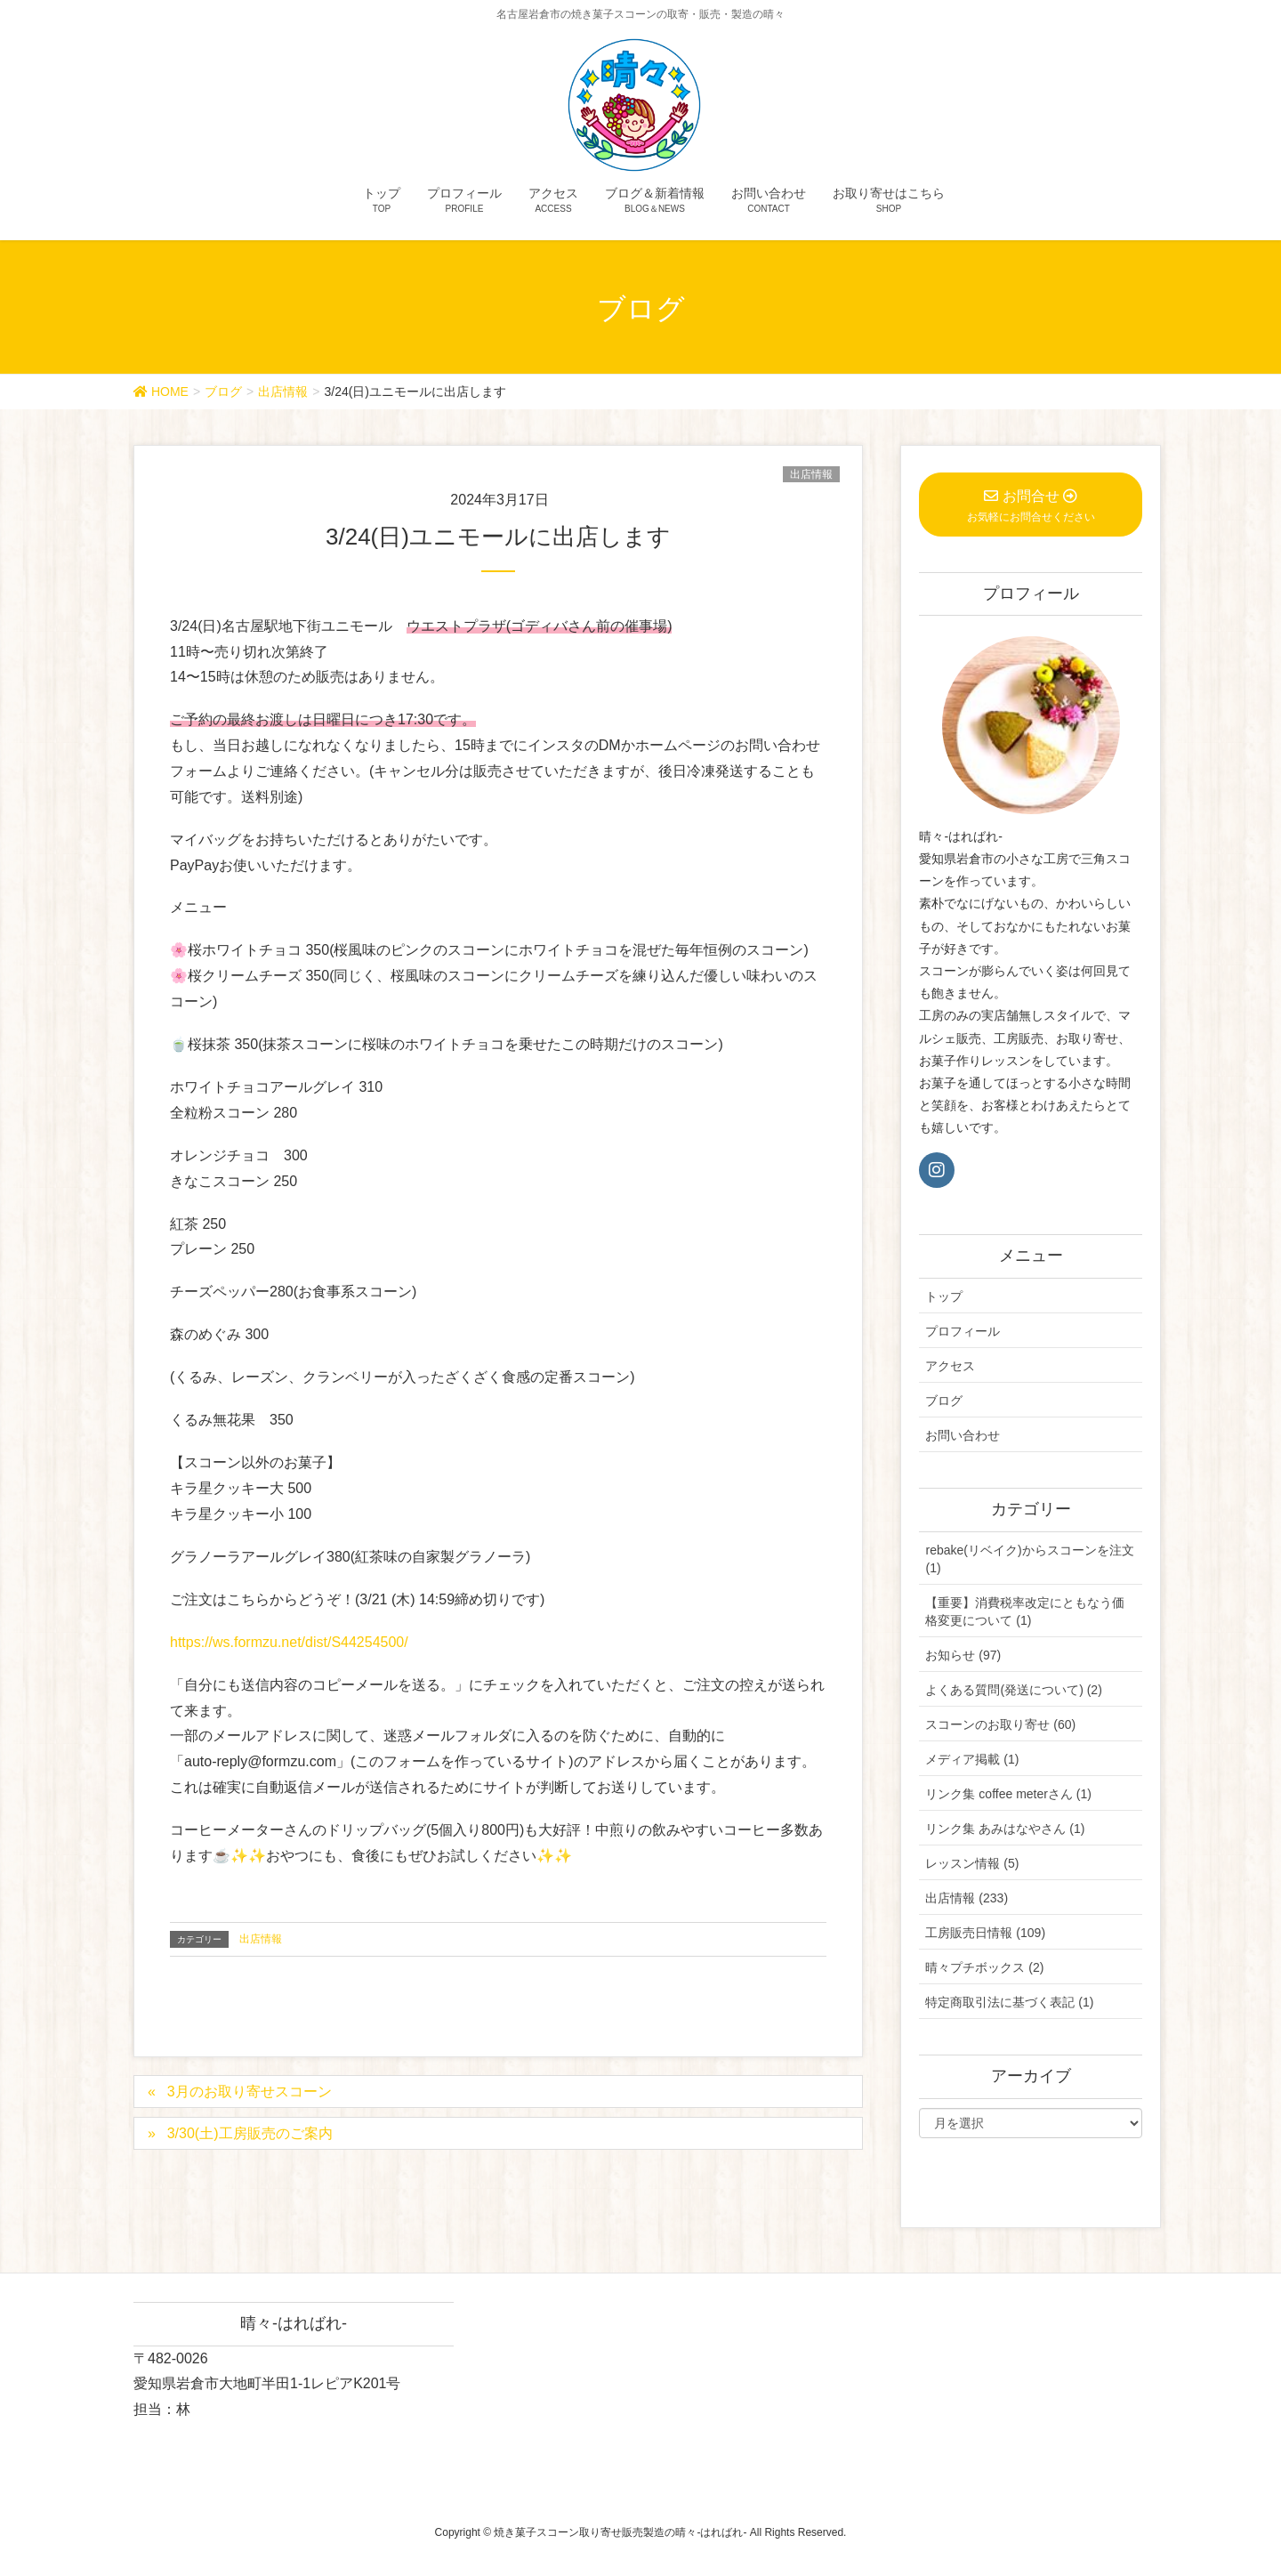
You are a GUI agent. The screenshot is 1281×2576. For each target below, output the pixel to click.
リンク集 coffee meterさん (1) (1008, 1794)
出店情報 (811, 474)
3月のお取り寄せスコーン (249, 2091)
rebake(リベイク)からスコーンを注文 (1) (1029, 1559)
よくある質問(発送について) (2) (1013, 1690)
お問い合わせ (962, 1435)
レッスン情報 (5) (972, 1863)
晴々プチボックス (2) (984, 1967)
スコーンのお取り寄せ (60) (1000, 1724)
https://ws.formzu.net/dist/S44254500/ (289, 1642)
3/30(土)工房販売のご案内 (250, 2133)
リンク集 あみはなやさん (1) (1004, 1828)
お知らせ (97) (963, 1655)
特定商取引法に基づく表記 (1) (1009, 2002)
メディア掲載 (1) (972, 1759)
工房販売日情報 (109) (985, 1933)
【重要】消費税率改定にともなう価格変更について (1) (1024, 1611)
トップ (944, 1296)
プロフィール (962, 1331)
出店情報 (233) (966, 1898)
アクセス (950, 1366)
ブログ (944, 1400)
